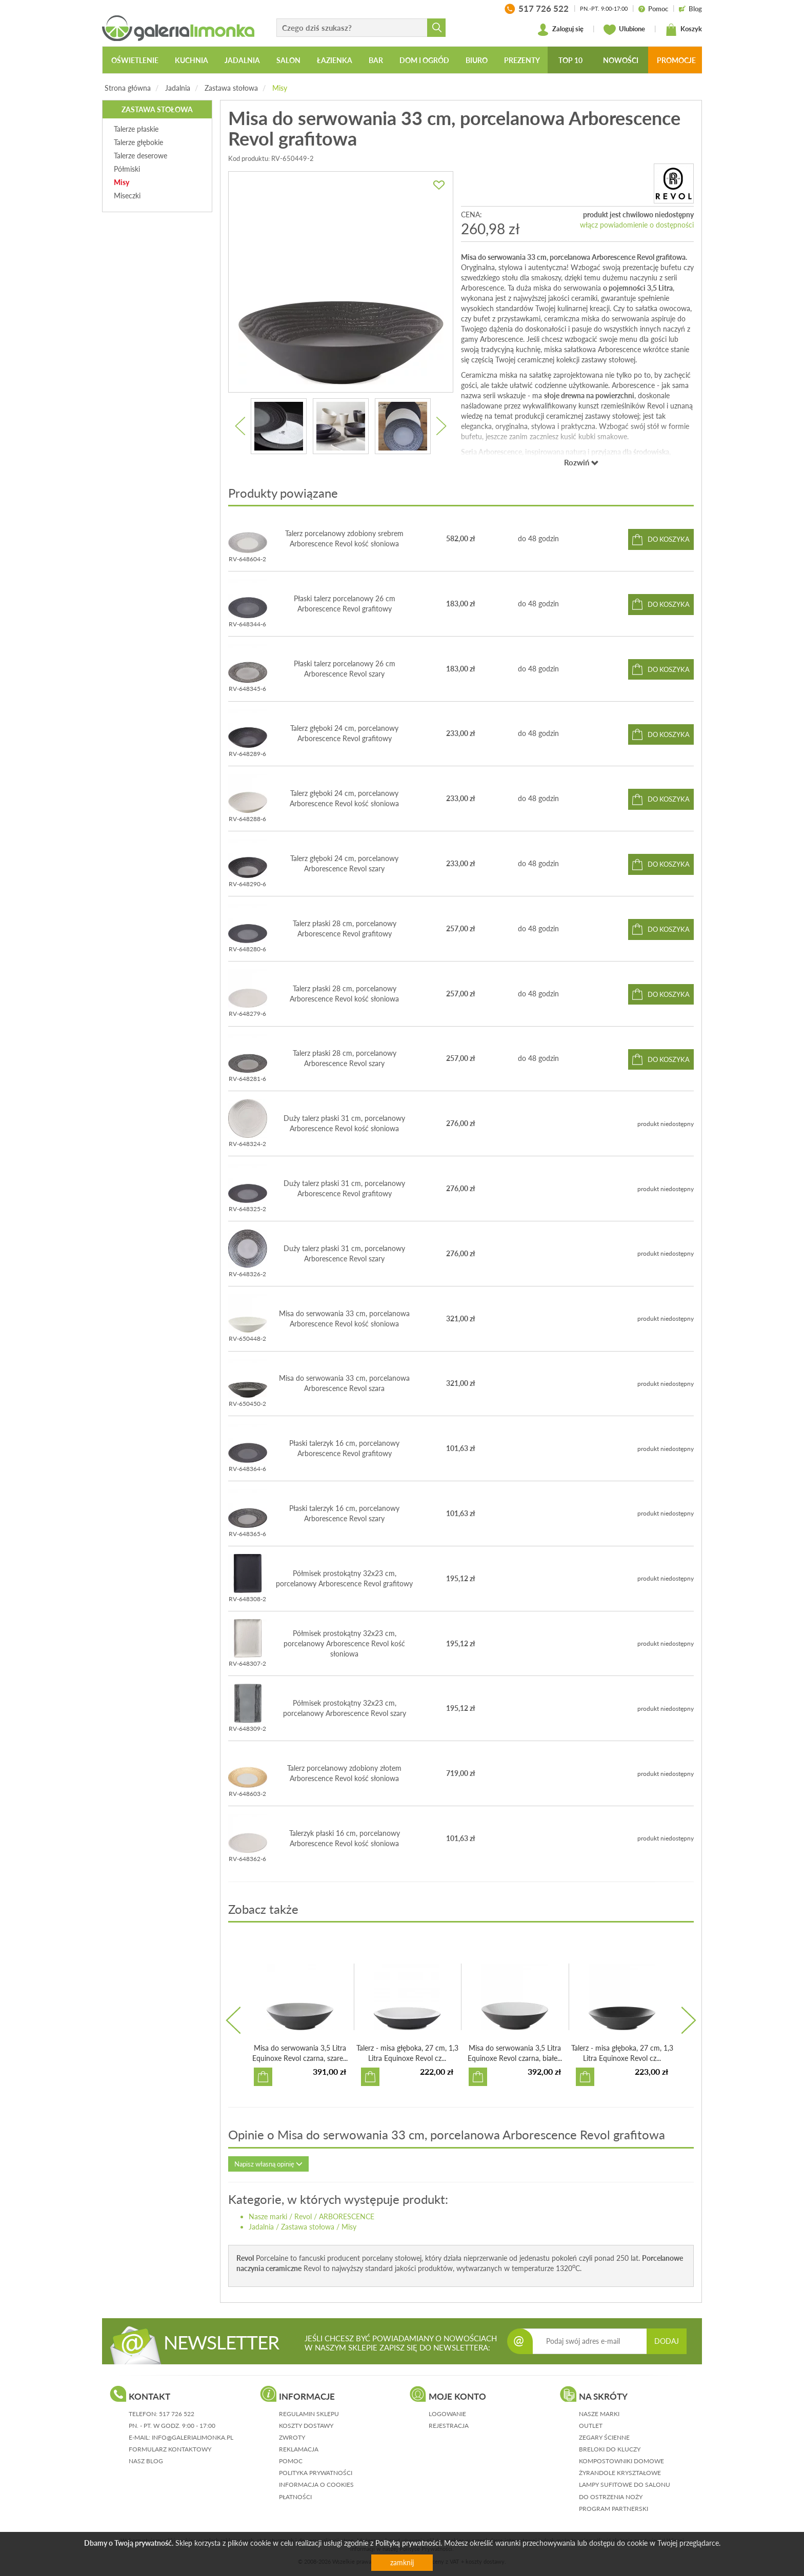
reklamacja (298, 2449)
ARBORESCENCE (346, 2216)
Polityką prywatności (407, 2543)
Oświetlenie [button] (134, 60)
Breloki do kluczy (609, 2449)
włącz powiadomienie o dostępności (637, 224)
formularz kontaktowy (170, 2449)
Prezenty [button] (522, 60)
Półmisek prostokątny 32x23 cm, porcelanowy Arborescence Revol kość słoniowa (344, 1643)
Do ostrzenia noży (610, 2497)
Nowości (620, 60)
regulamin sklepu (309, 2414)
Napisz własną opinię (268, 2164)
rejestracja (449, 2425)
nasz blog (146, 2461)
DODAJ (666, 2341)
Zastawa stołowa (231, 88)
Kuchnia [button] (191, 60)
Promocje (676, 60)
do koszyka (669, 539)
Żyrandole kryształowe (620, 2473)
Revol (303, 2216)
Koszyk (683, 30)
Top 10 (570, 60)
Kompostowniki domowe (621, 2461)
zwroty (292, 2437)
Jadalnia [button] (242, 60)
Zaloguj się (560, 30)
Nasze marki (268, 2216)
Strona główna (128, 88)
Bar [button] (376, 60)
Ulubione (624, 30)
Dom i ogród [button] (424, 60)
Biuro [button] (477, 60)
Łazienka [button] (334, 60)
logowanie (447, 2414)
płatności (295, 2497)
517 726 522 (176, 2414)
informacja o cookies (316, 2484)
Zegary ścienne (604, 2437)
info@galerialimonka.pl (192, 2437)
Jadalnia (177, 88)
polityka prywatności (315, 2473)
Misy (279, 88)
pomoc (291, 2461)
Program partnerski (613, 2508)
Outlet (590, 2425)
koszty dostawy (306, 2425)
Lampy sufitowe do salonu (624, 2484)
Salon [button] (288, 60)
